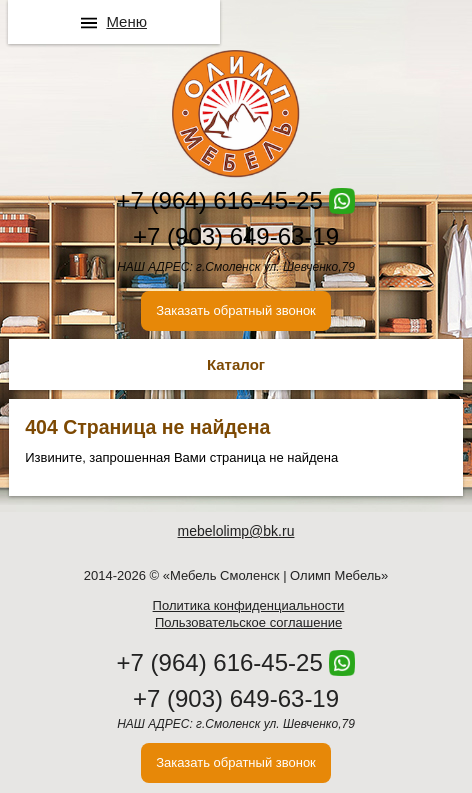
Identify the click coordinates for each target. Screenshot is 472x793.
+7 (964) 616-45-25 (220, 200)
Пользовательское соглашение (248, 622)
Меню (126, 21)
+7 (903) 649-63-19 (236, 236)
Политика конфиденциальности (249, 605)
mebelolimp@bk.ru (236, 531)
